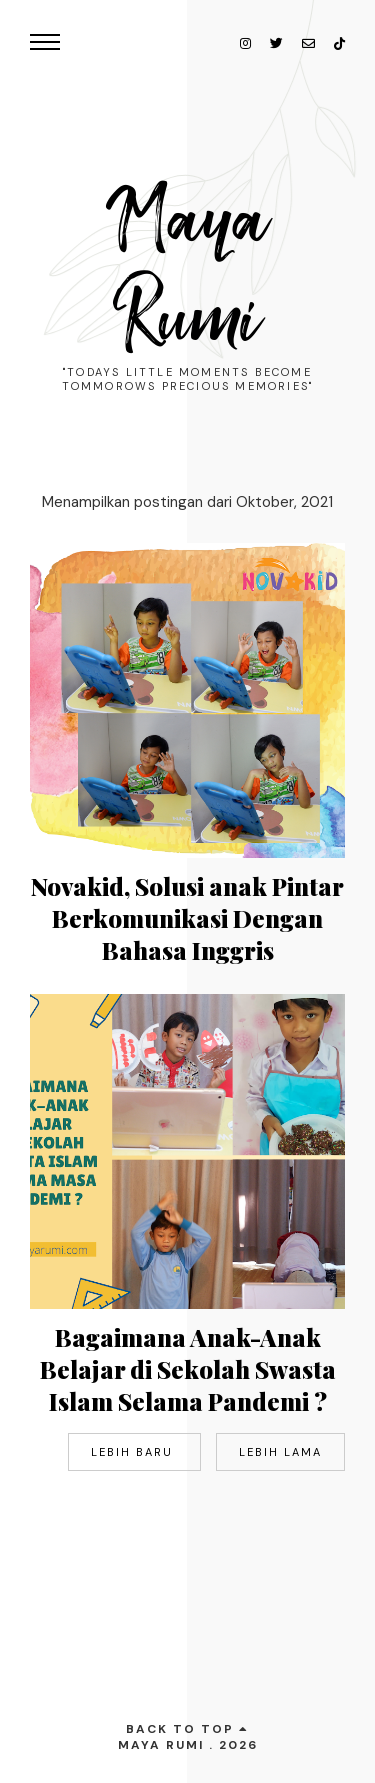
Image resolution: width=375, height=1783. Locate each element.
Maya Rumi (188, 270)
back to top (187, 1729)
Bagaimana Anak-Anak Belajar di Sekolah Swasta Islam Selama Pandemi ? (188, 1369)
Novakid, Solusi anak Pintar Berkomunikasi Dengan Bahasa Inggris (187, 918)
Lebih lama (280, 1452)
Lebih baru (134, 1452)
